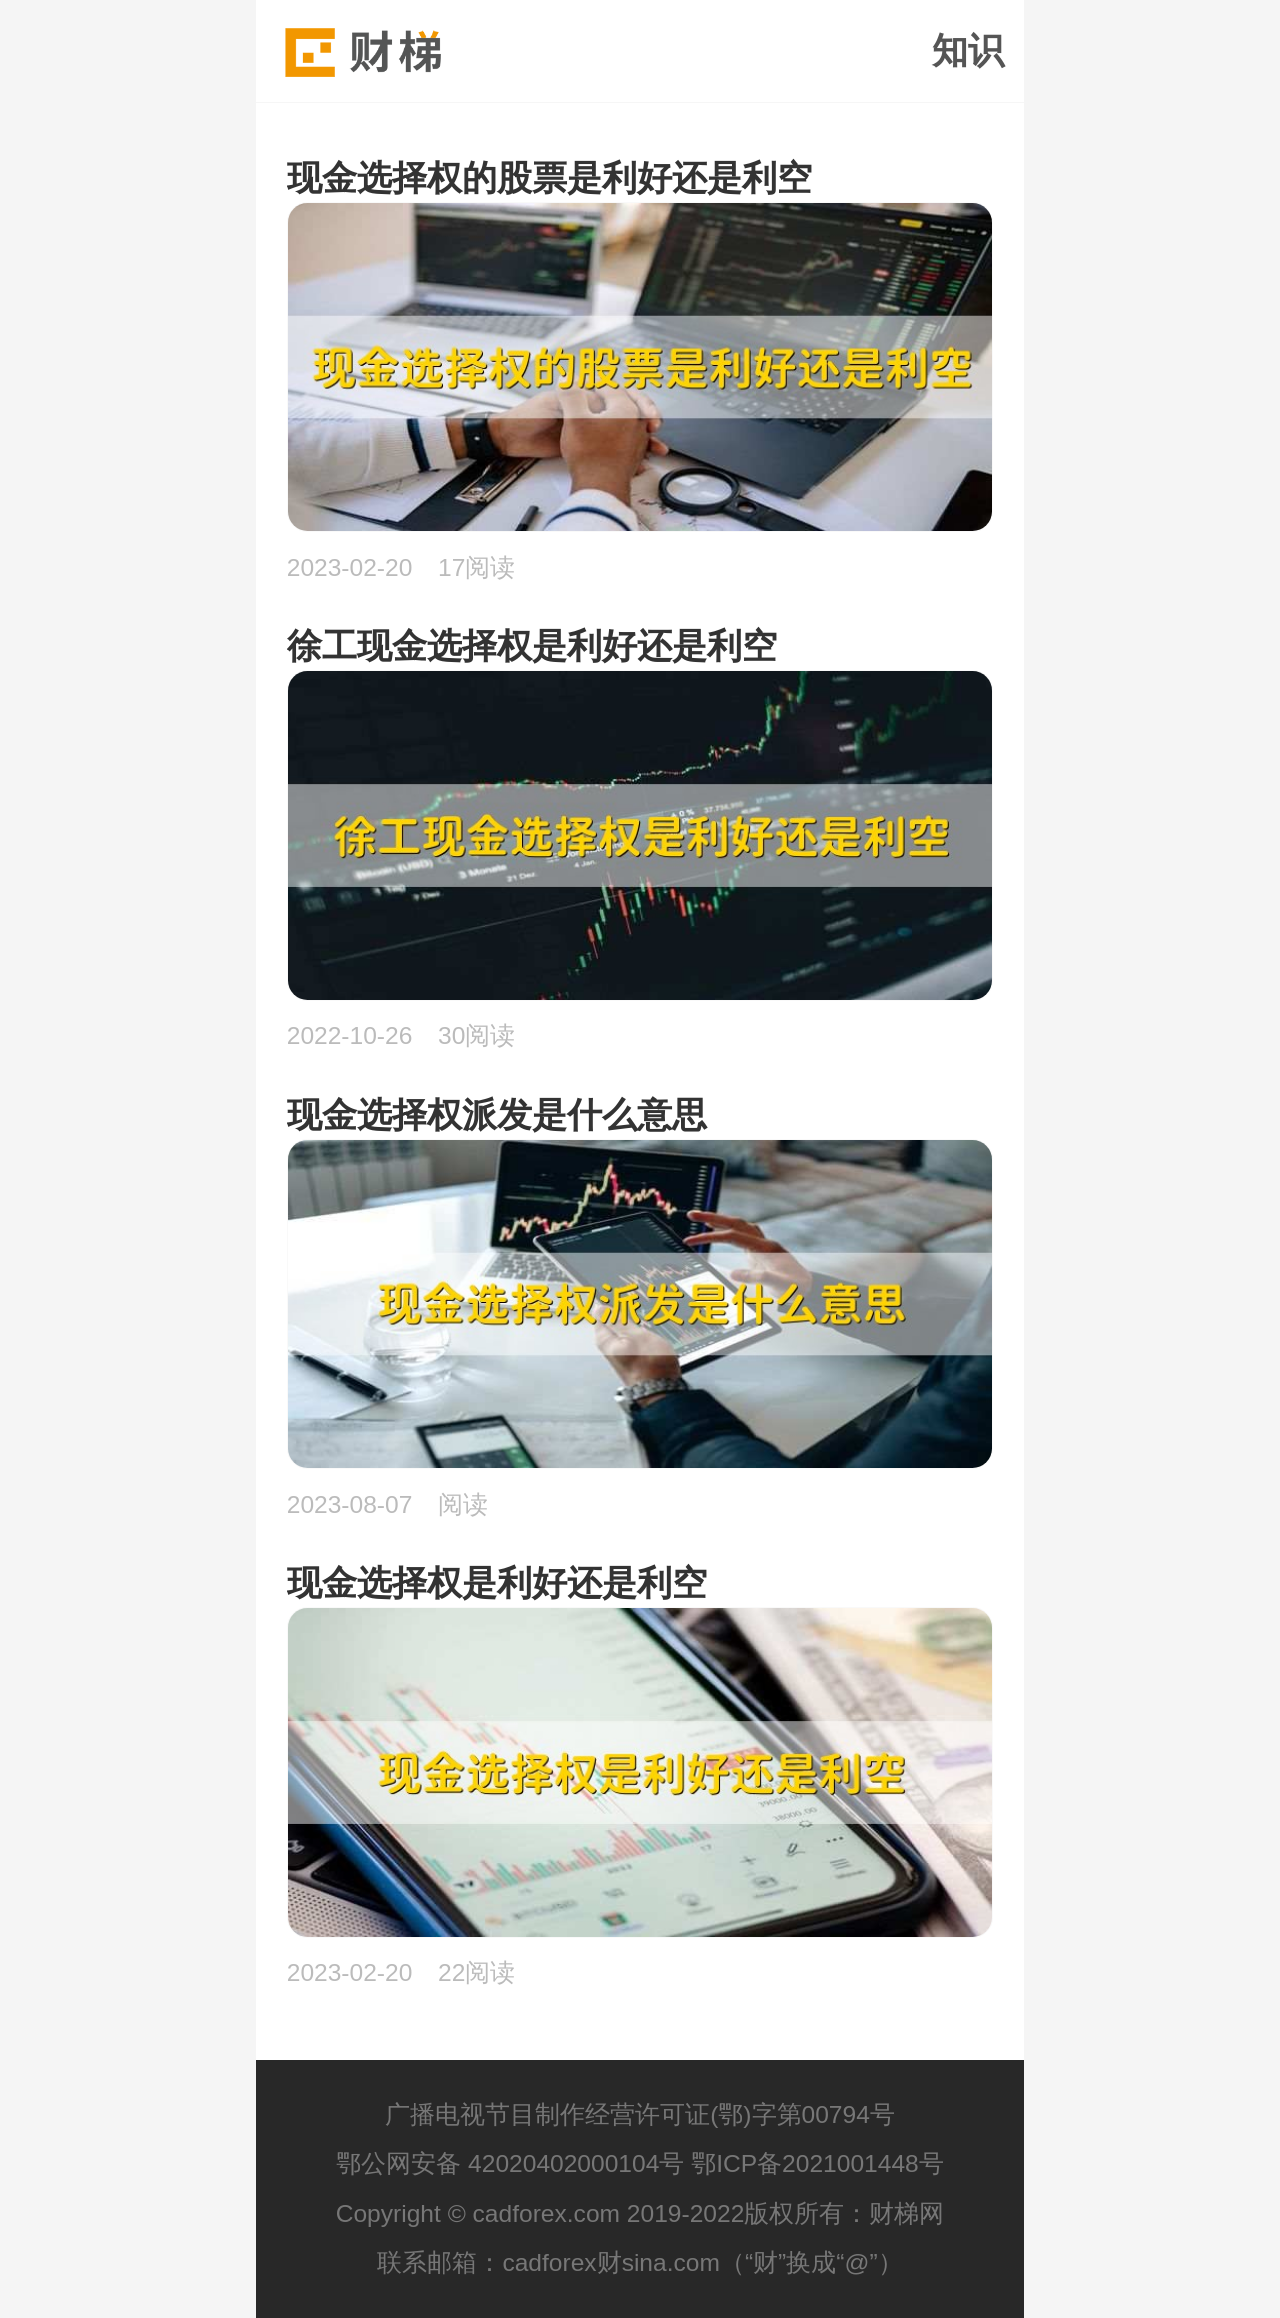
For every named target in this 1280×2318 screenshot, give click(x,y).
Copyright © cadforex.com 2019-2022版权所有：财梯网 (640, 2213)
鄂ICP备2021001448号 (817, 2163)
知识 (968, 51)
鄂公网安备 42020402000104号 (510, 2163)
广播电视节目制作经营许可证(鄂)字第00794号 (640, 2114)
